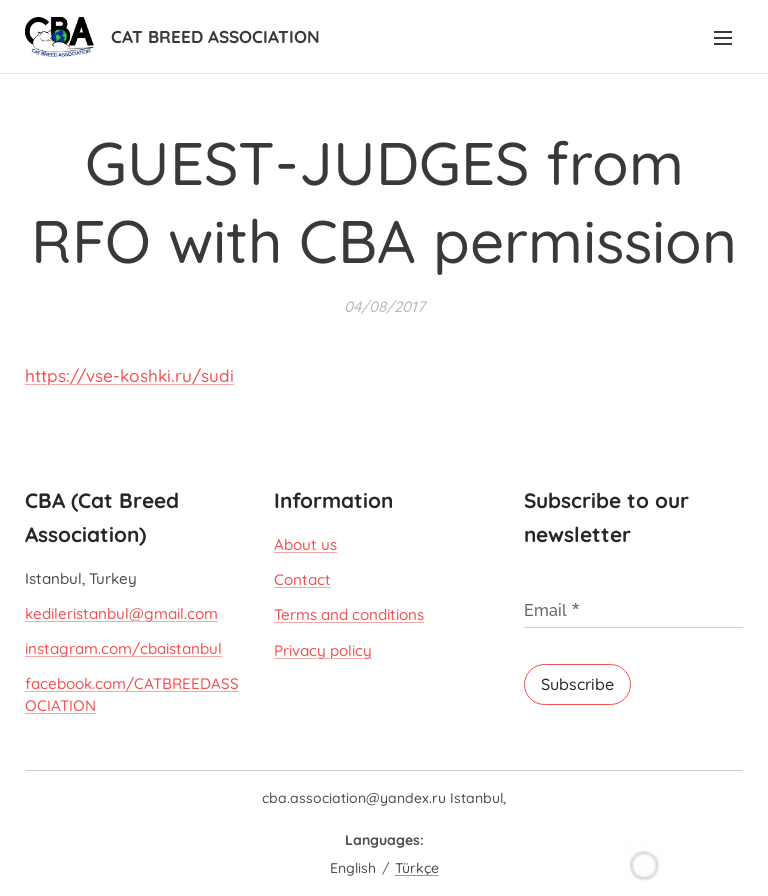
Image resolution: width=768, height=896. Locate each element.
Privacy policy (323, 649)
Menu (723, 38)
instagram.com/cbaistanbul (123, 648)
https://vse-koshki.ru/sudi (129, 375)
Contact (302, 579)
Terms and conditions (349, 614)
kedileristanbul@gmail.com (121, 613)
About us (305, 543)
